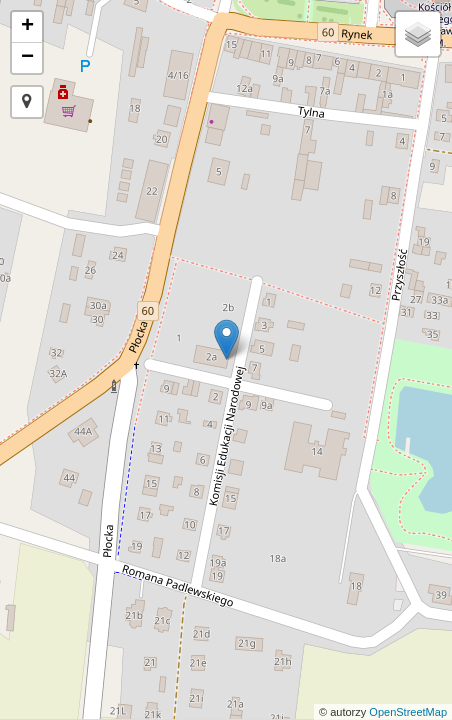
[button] (27, 102)
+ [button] (27, 27)
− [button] (27, 58)
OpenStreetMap (408, 712)
